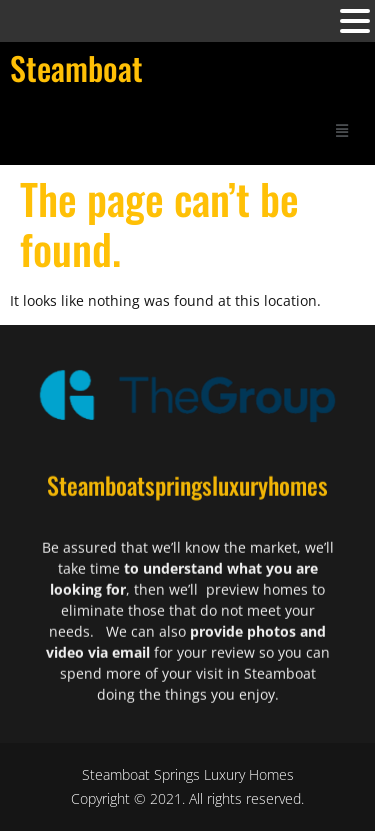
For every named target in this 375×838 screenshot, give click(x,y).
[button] (342, 129)
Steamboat (76, 67)
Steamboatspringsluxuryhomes (187, 497)
